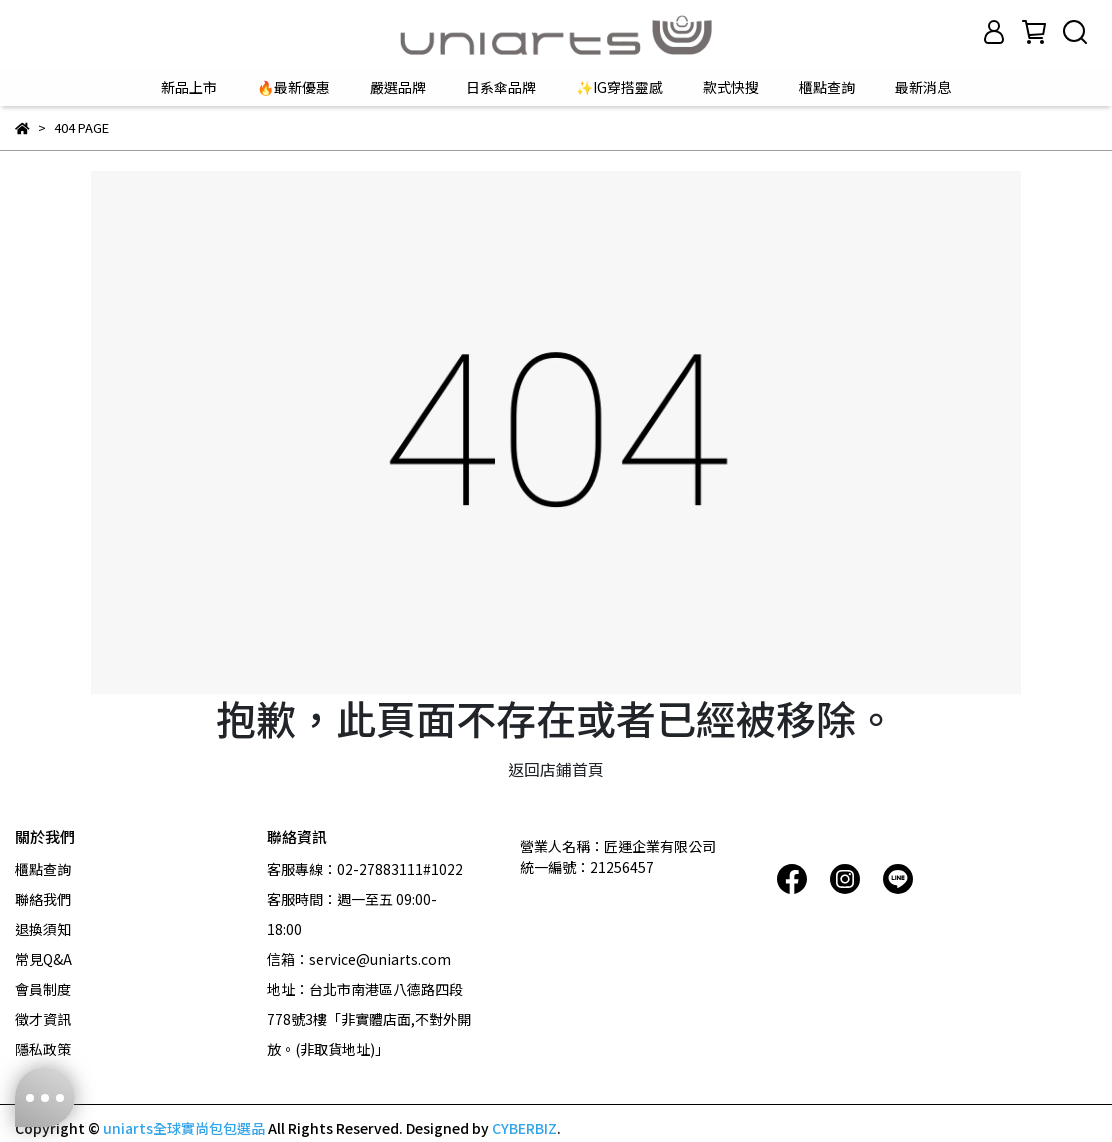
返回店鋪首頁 (556, 769)
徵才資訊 (43, 1019)
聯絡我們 (43, 899)
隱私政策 (43, 1049)
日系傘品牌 (501, 87)
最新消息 (923, 87)
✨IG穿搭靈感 (619, 87)
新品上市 (189, 87)
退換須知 (43, 929)
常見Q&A (43, 959)
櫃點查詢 (827, 87)
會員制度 (43, 989)
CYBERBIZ (524, 1128)
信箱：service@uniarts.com (359, 959)
